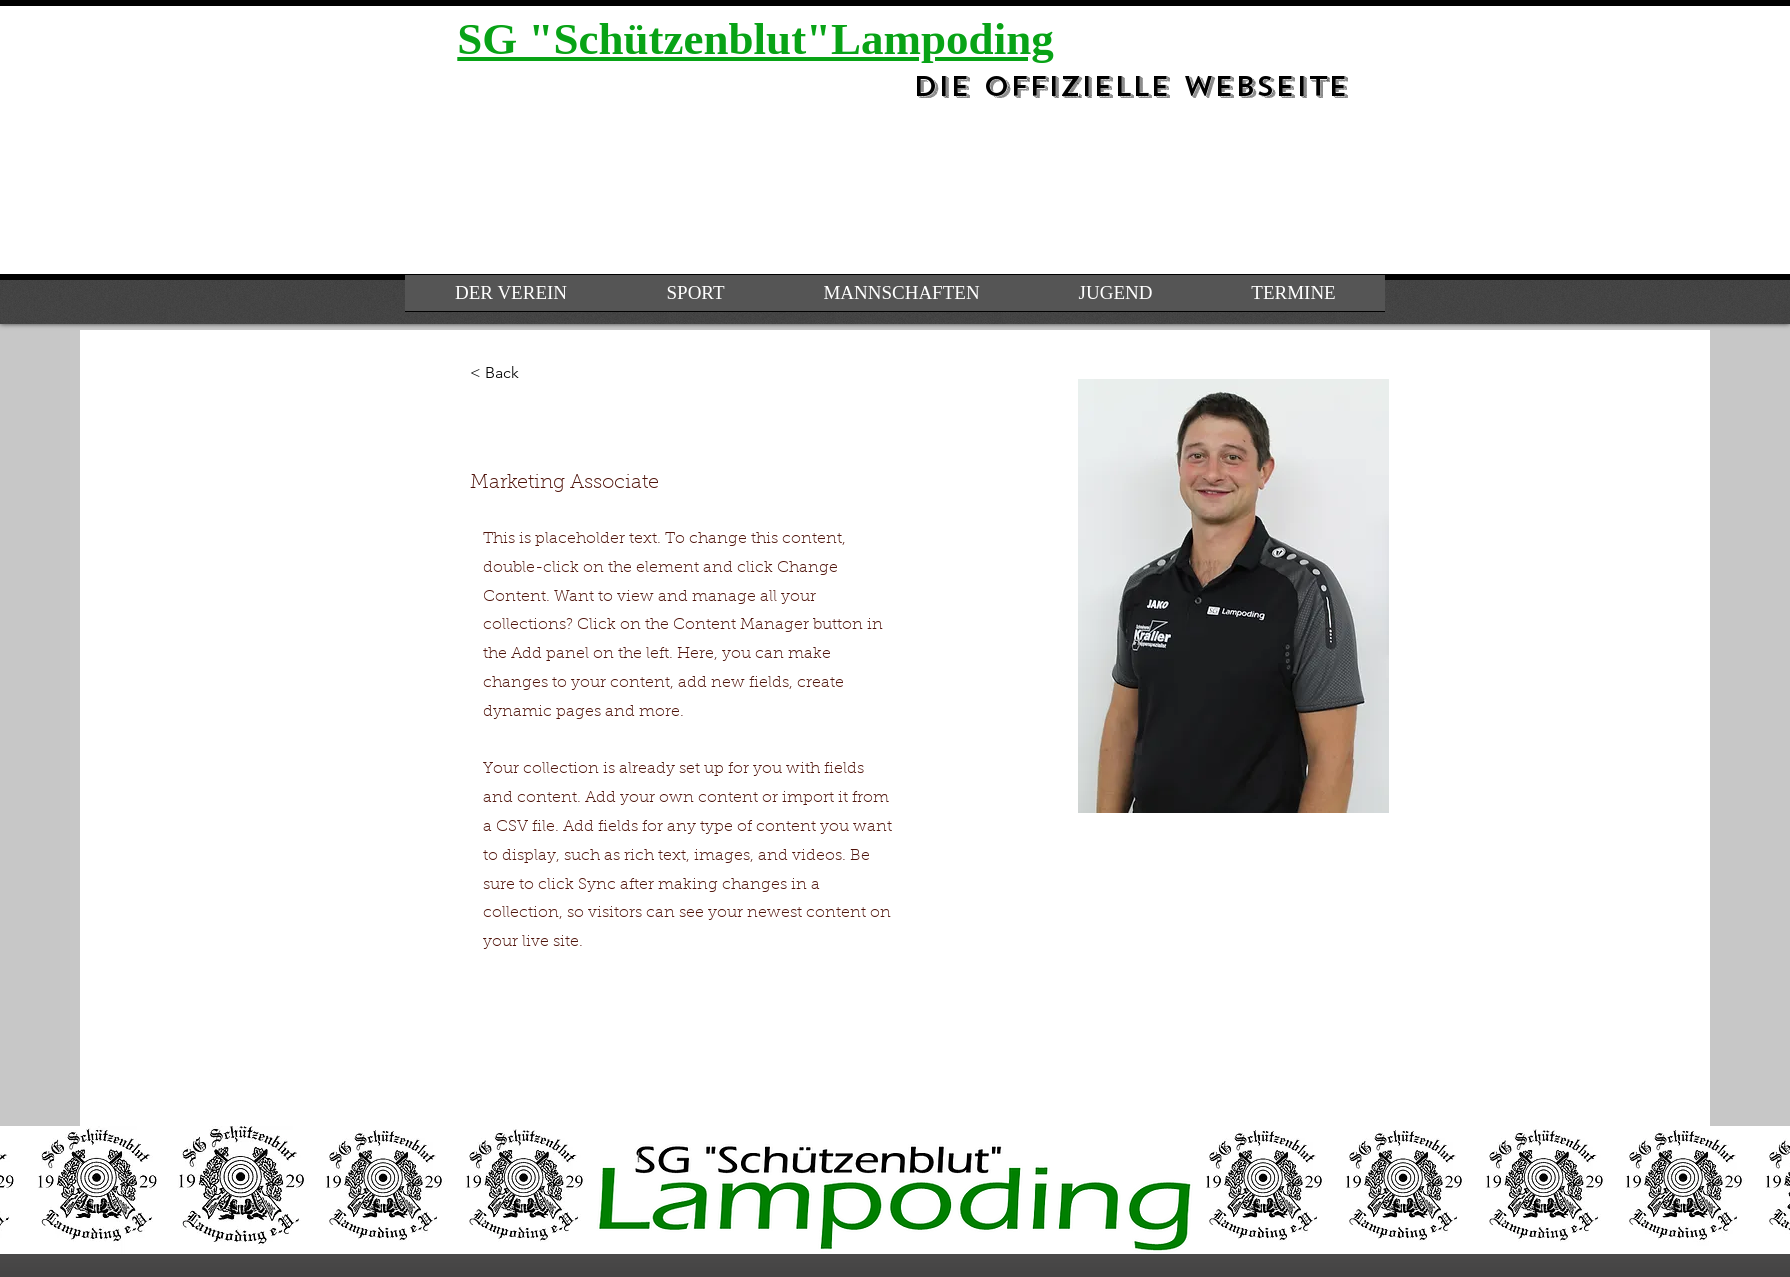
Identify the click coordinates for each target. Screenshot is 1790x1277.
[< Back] (509, 373)
